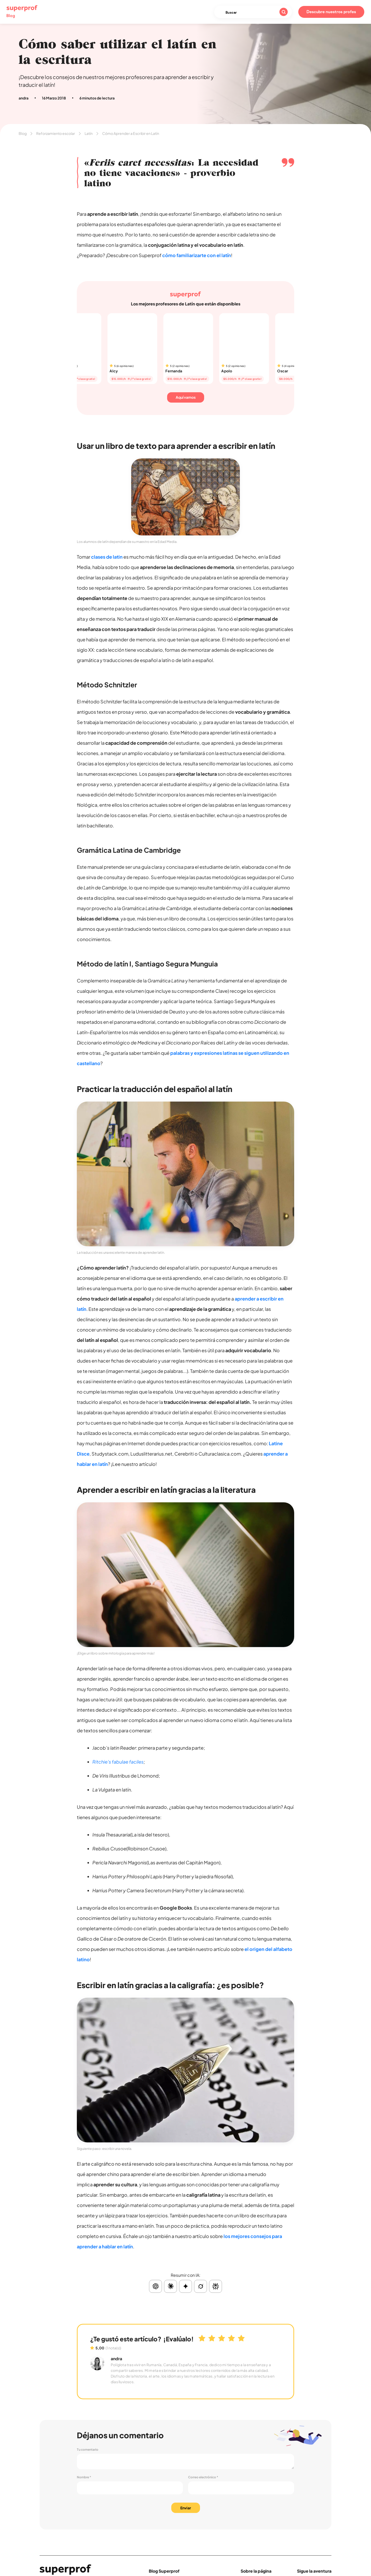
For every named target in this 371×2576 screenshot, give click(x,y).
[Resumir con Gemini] (185, 2286)
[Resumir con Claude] (170, 2286)
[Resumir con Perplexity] (215, 2286)
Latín (89, 133)
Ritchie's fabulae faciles (118, 1762)
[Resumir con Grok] (200, 2286)
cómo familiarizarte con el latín (196, 255)
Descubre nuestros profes (331, 12)
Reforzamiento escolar (55, 133)
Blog (23, 133)
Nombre (84, 2477)
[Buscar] (283, 12)
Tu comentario (87, 2449)
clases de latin (107, 557)
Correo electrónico (203, 2477)
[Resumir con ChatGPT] (155, 2286)
